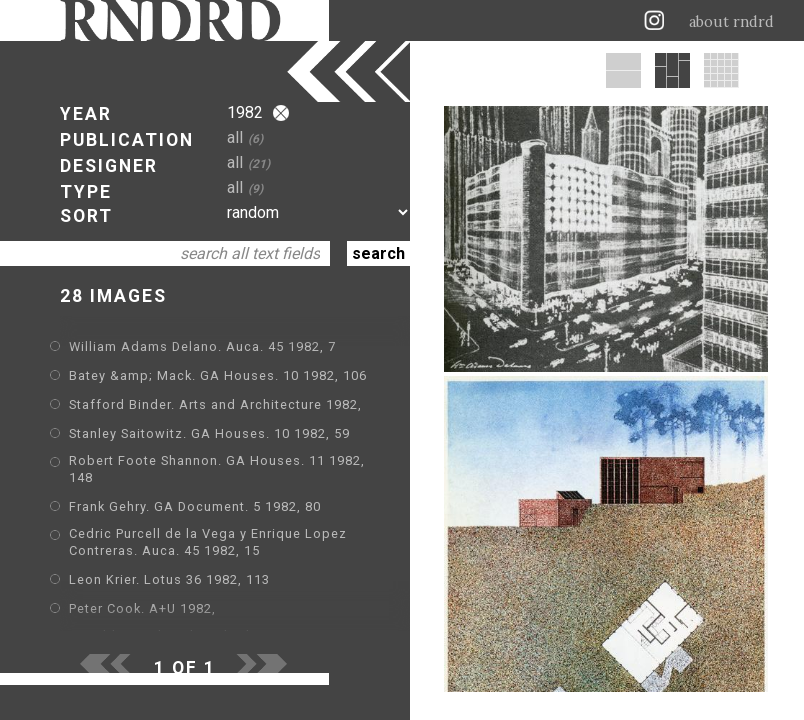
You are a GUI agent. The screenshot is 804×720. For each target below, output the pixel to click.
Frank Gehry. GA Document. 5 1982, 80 (195, 506)
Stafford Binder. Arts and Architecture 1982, (215, 404)
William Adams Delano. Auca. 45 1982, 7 (202, 346)
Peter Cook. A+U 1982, (142, 608)
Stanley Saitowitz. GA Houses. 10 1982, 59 (209, 433)
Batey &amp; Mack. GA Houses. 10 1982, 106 (218, 375)
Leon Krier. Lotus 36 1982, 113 (169, 579)
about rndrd (731, 22)
